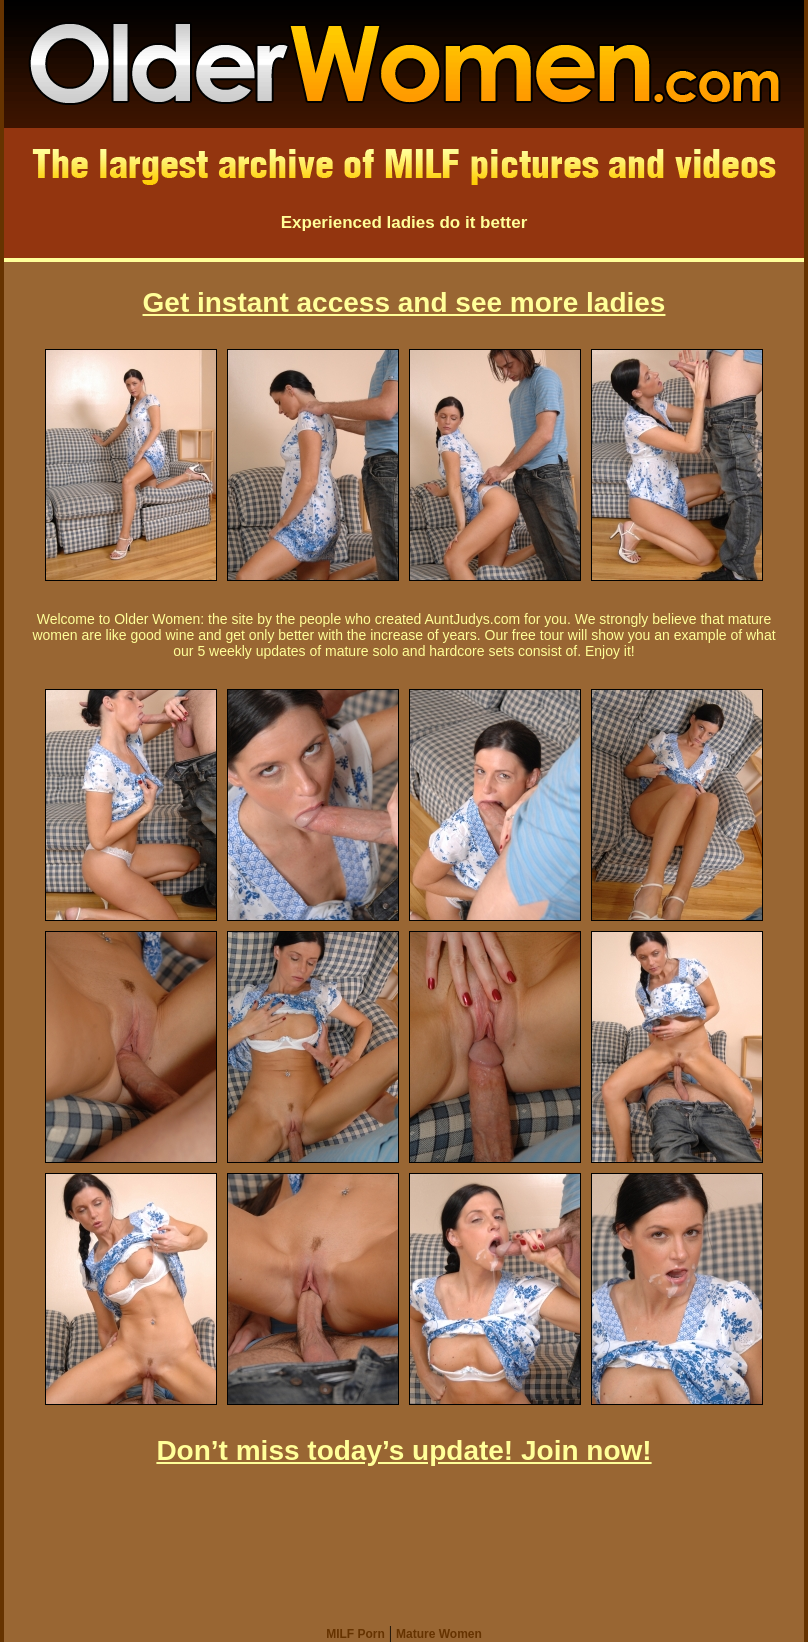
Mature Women (439, 1634)
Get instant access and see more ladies (404, 302)
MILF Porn (355, 1634)
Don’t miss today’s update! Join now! (403, 1450)
